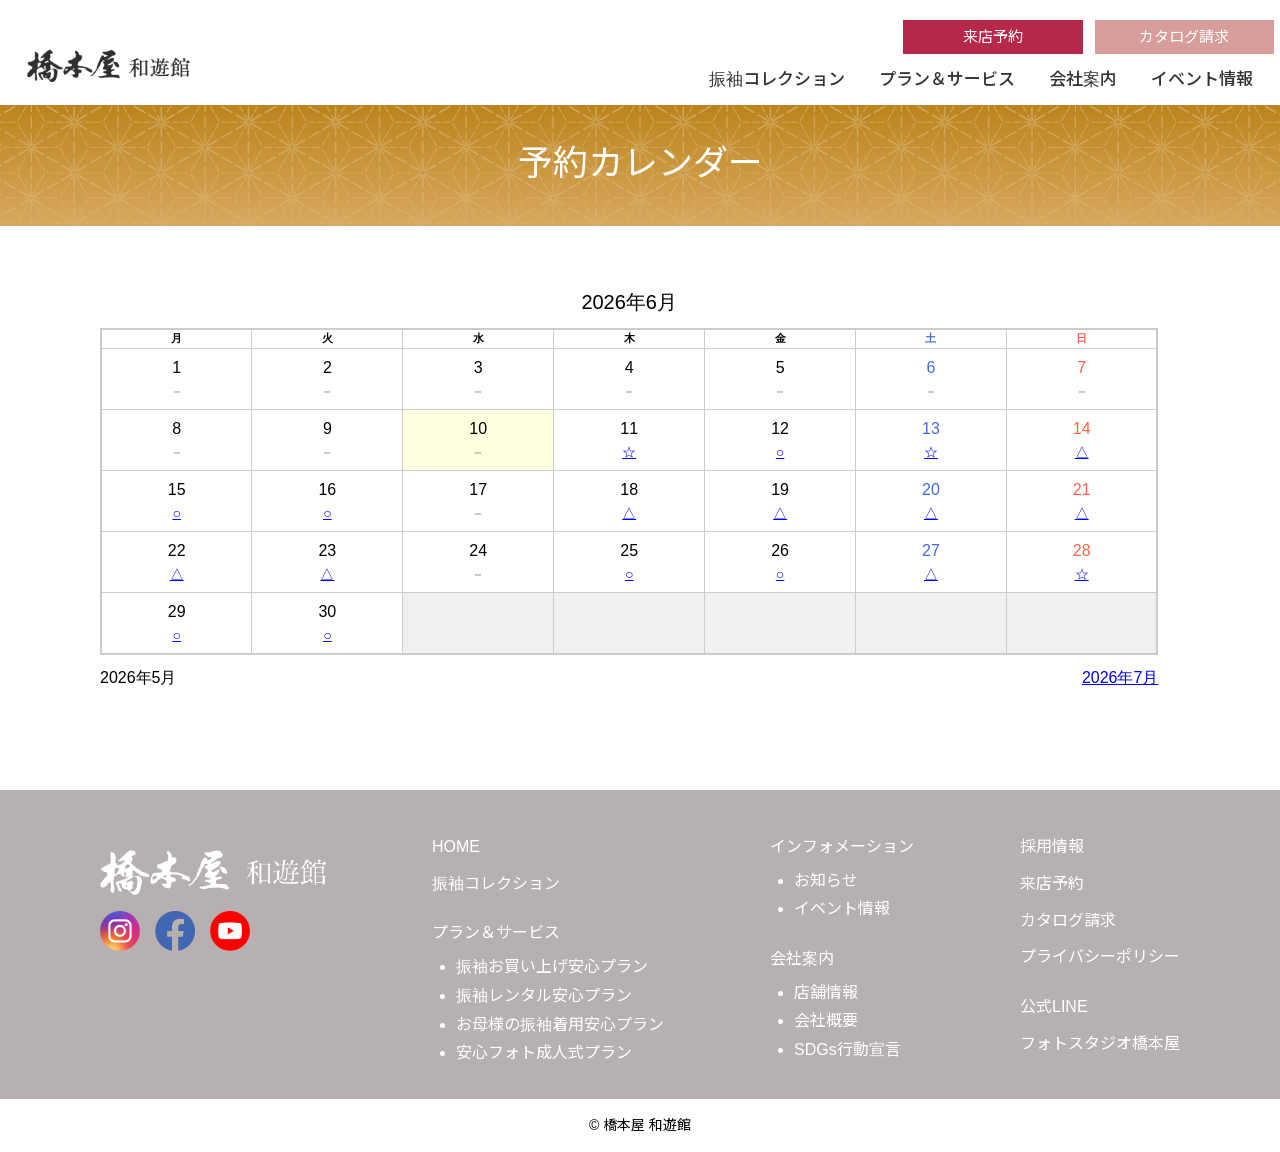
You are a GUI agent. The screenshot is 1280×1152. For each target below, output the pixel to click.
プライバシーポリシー (1100, 956)
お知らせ (826, 880)
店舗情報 (826, 992)
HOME (456, 846)
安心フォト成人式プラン (544, 1052)
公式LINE (1054, 1006)
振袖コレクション (777, 79)
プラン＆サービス (947, 79)
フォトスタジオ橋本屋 (1100, 1043)
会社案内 (1083, 79)
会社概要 (826, 1020)
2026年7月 (1120, 677)
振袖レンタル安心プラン (544, 995)
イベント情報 (1202, 79)
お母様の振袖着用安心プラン (560, 1024)
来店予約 (993, 36)
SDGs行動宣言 (847, 1049)
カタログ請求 (1184, 36)
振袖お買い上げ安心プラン (552, 966)
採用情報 (1052, 846)
